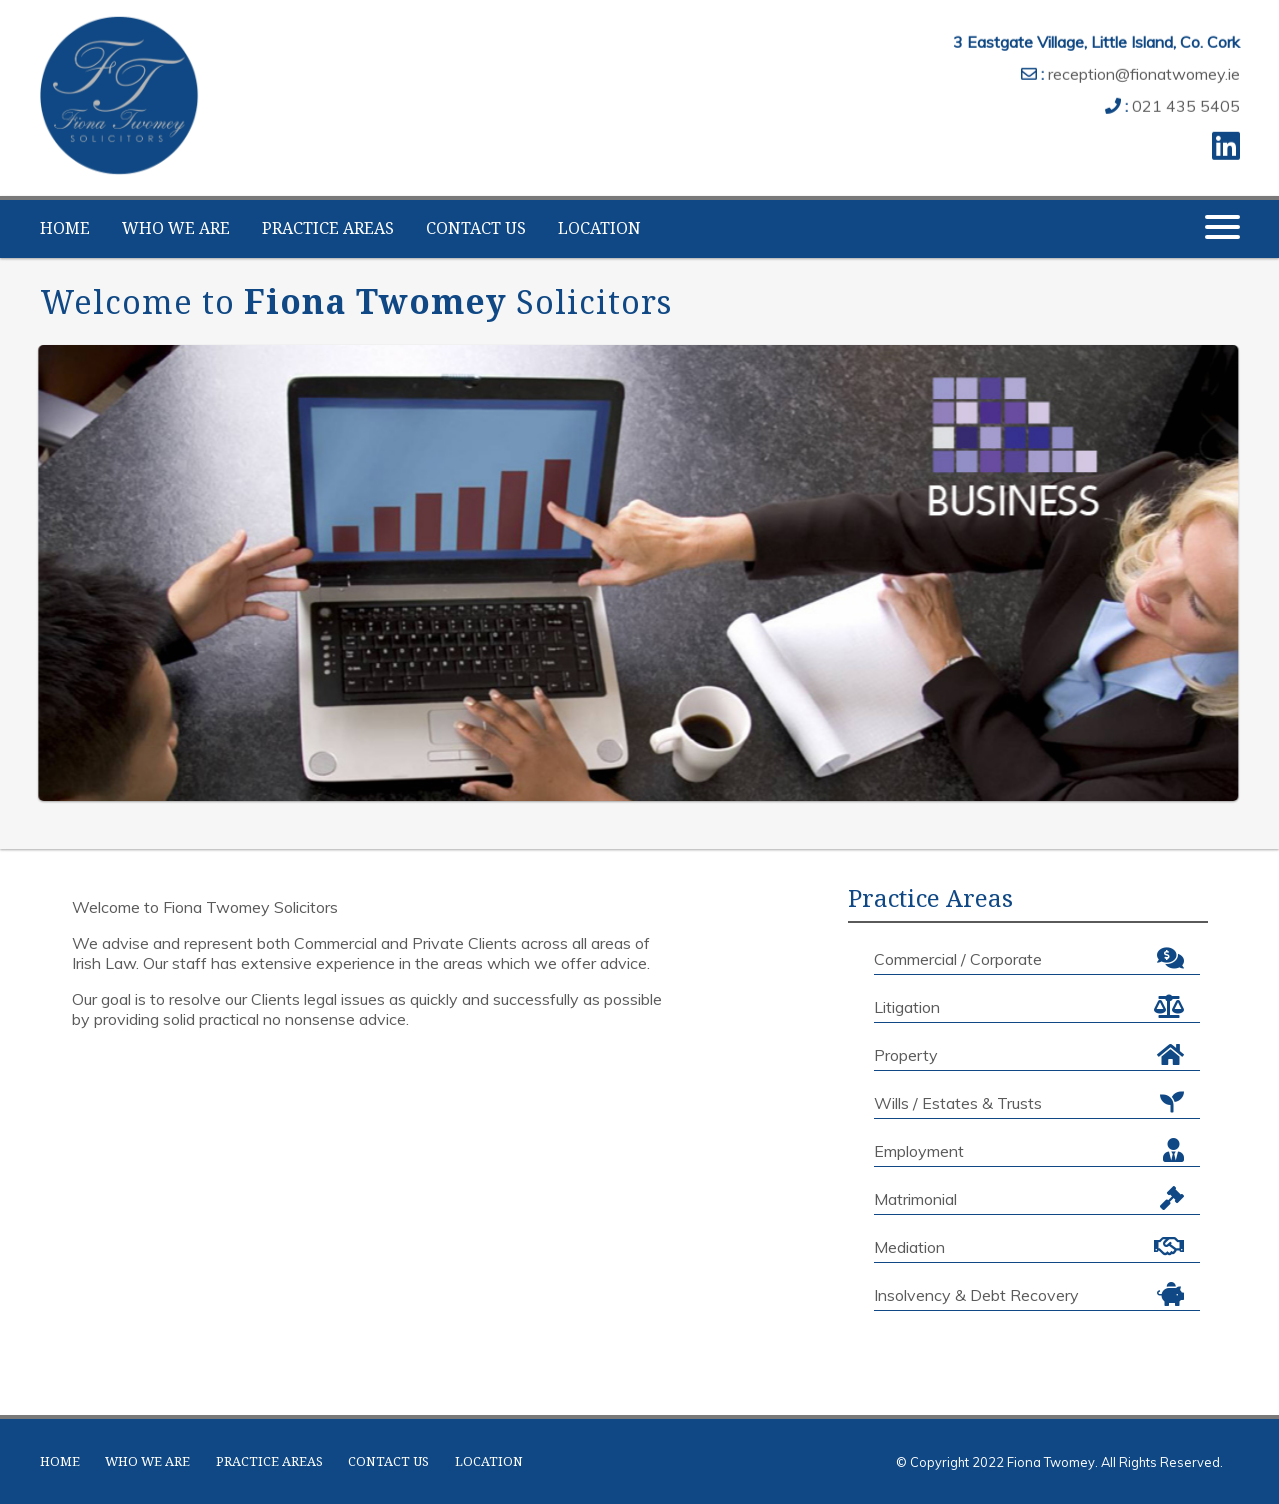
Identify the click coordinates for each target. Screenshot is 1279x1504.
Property (1029, 1054)
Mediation (1029, 1246)
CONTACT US (476, 228)
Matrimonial (1029, 1198)
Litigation (1029, 1006)
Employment (1029, 1150)
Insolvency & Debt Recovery (1029, 1294)
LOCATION (599, 228)
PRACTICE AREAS (328, 228)
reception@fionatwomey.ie (1144, 70)
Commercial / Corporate (1029, 958)
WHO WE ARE (176, 228)
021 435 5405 (1186, 102)
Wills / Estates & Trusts (1029, 1102)
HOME (65, 228)
